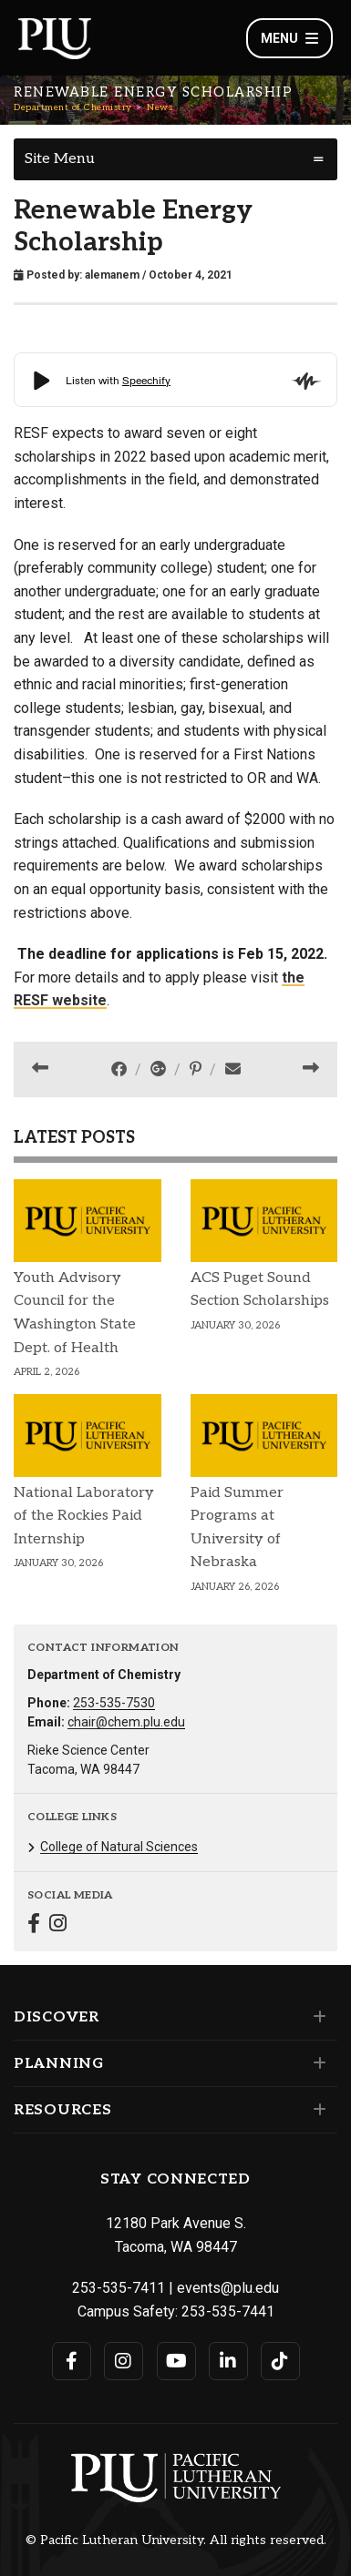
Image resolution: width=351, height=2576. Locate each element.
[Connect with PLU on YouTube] (176, 2361)
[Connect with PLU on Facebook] (71, 2361)
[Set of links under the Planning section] (315, 2063)
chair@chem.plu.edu (126, 1722)
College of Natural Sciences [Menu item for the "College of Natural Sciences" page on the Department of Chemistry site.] (119, 1846)
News (159, 107)
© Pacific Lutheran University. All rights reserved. (176, 2540)
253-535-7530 (114, 1702)
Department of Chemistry (73, 107)
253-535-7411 (118, 2287)
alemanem (112, 275)
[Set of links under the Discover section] (315, 2017)
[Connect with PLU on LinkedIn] (228, 2361)
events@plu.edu (228, 2287)
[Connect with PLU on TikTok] (280, 2361)
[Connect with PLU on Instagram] (123, 2361)
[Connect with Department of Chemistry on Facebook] (33, 1925)
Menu (289, 38)
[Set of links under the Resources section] (315, 2110)
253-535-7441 (227, 2311)
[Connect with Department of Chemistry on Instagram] (58, 1925)
